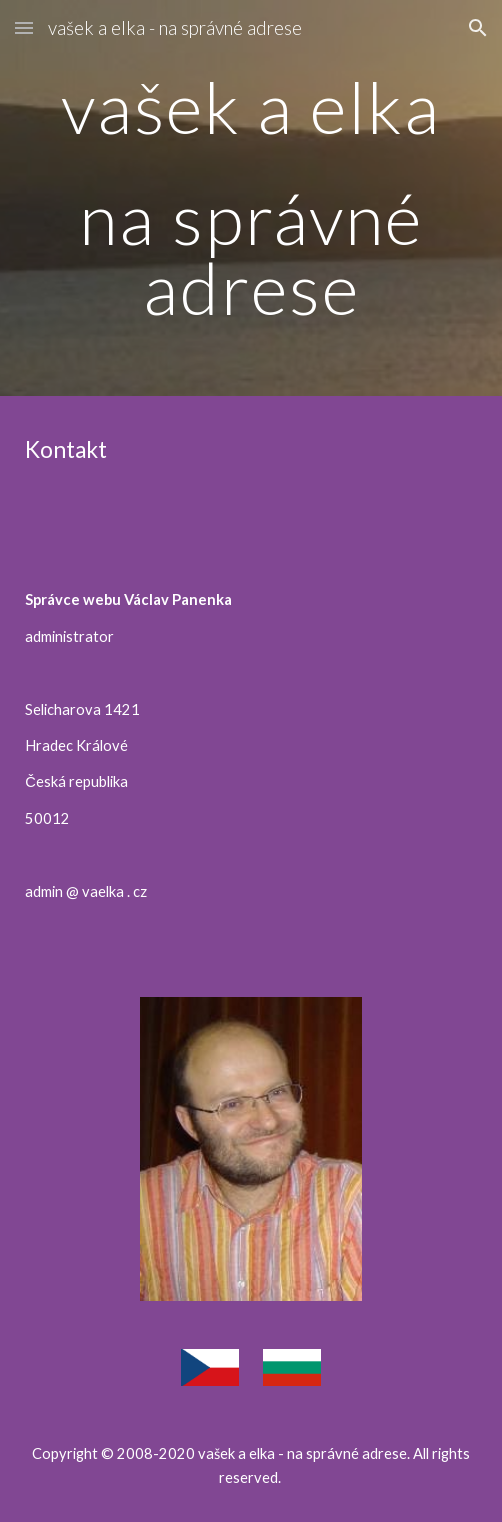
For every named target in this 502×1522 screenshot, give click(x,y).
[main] (250, 198)
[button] (24, 27)
